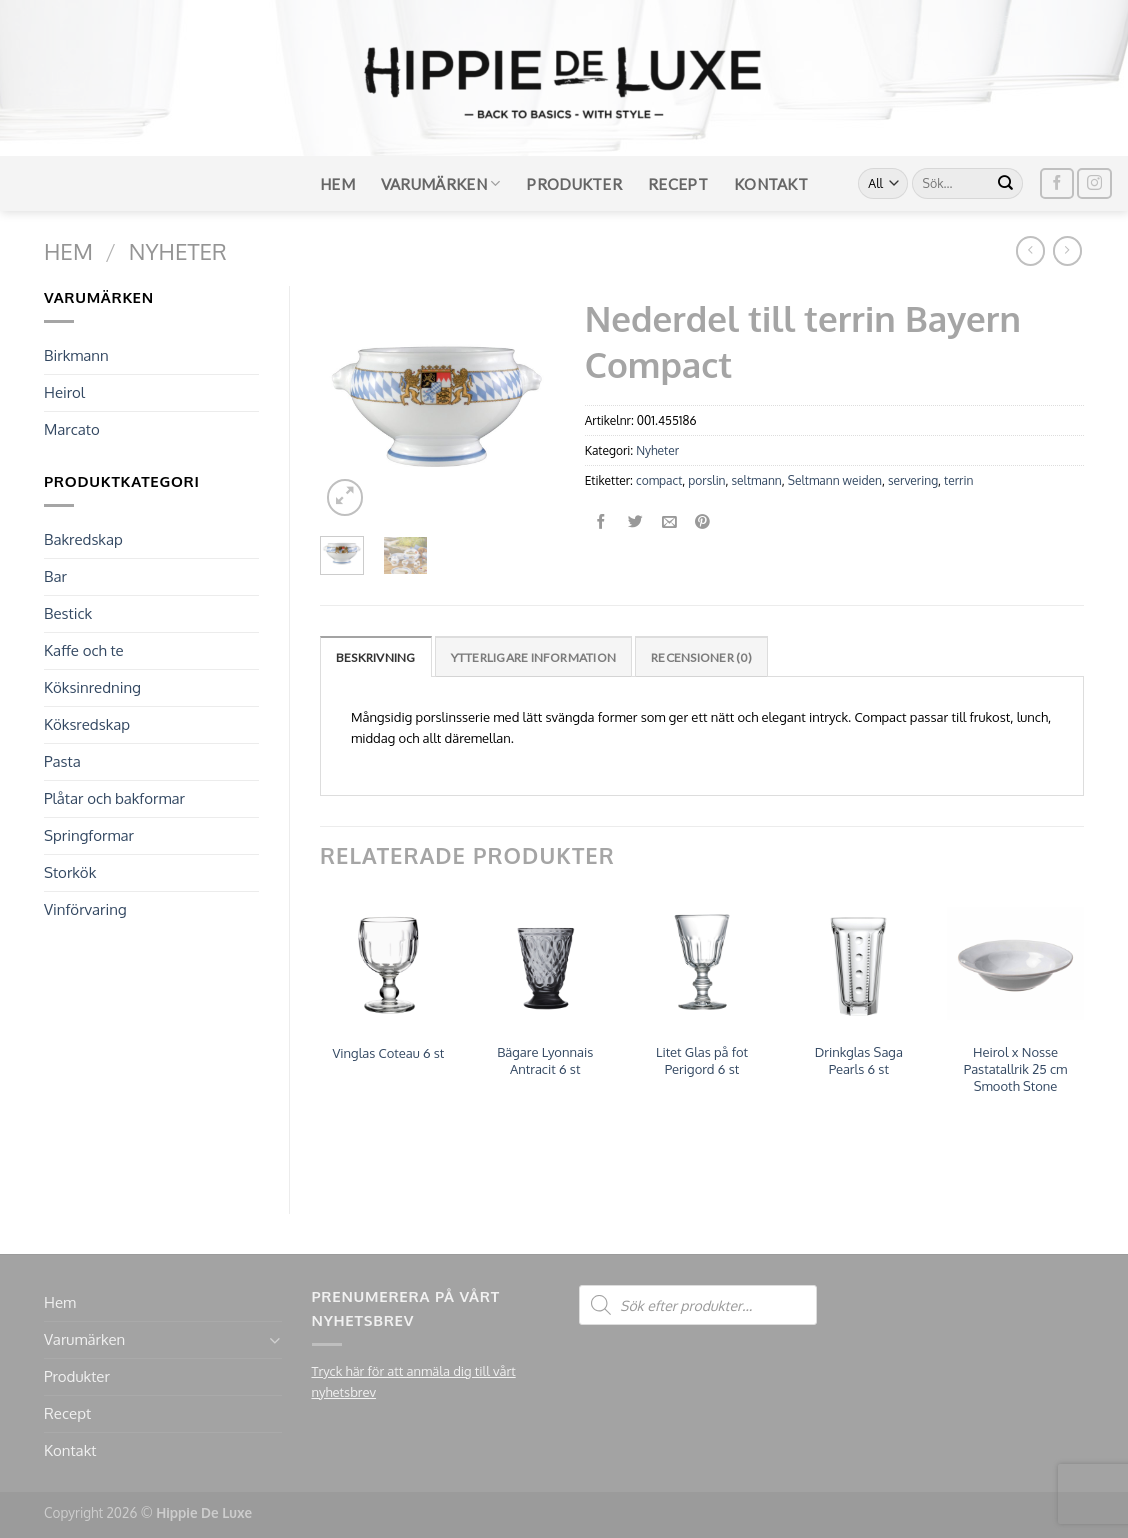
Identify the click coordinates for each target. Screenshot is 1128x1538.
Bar (55, 576)
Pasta (62, 761)
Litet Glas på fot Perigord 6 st (702, 1060)
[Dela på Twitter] (635, 522)
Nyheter (178, 251)
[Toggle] (274, 1340)
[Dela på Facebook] (601, 522)
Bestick (68, 613)
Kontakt (771, 184)
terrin (958, 480)
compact (659, 480)
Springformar (89, 835)
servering (913, 480)
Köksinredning (92, 687)
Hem (337, 184)
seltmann (757, 480)
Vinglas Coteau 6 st (388, 1053)
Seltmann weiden (835, 480)
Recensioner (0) (701, 657)
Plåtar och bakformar (114, 798)
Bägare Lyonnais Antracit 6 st (545, 1060)
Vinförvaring (85, 909)
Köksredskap (87, 724)
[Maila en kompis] (669, 522)
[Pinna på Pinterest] (703, 522)
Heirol (64, 392)
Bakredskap (83, 539)
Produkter (574, 184)
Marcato (72, 429)
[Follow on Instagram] (1094, 183)
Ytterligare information (534, 657)
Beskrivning (376, 657)
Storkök (70, 872)
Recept (678, 184)
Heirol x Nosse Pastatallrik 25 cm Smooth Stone (1016, 1069)
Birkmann (76, 355)
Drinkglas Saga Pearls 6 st (859, 1060)
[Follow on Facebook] (1057, 183)
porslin (706, 480)
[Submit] (1006, 184)
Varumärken (441, 183)
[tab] (376, 656)
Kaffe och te (84, 650)
